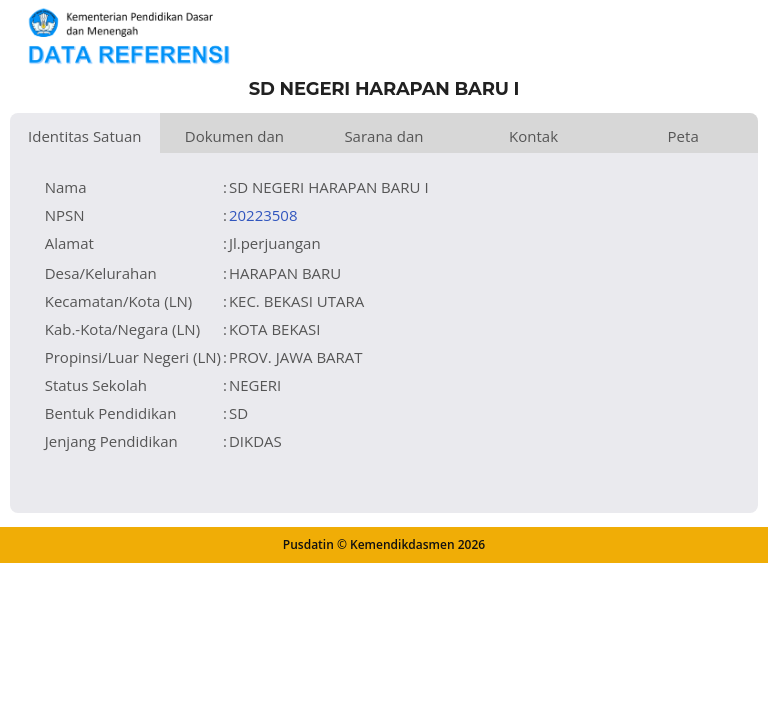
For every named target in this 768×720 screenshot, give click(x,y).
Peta (683, 136)
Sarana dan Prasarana (383, 139)
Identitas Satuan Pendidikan (85, 139)
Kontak (533, 136)
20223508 (263, 215)
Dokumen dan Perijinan (234, 139)
